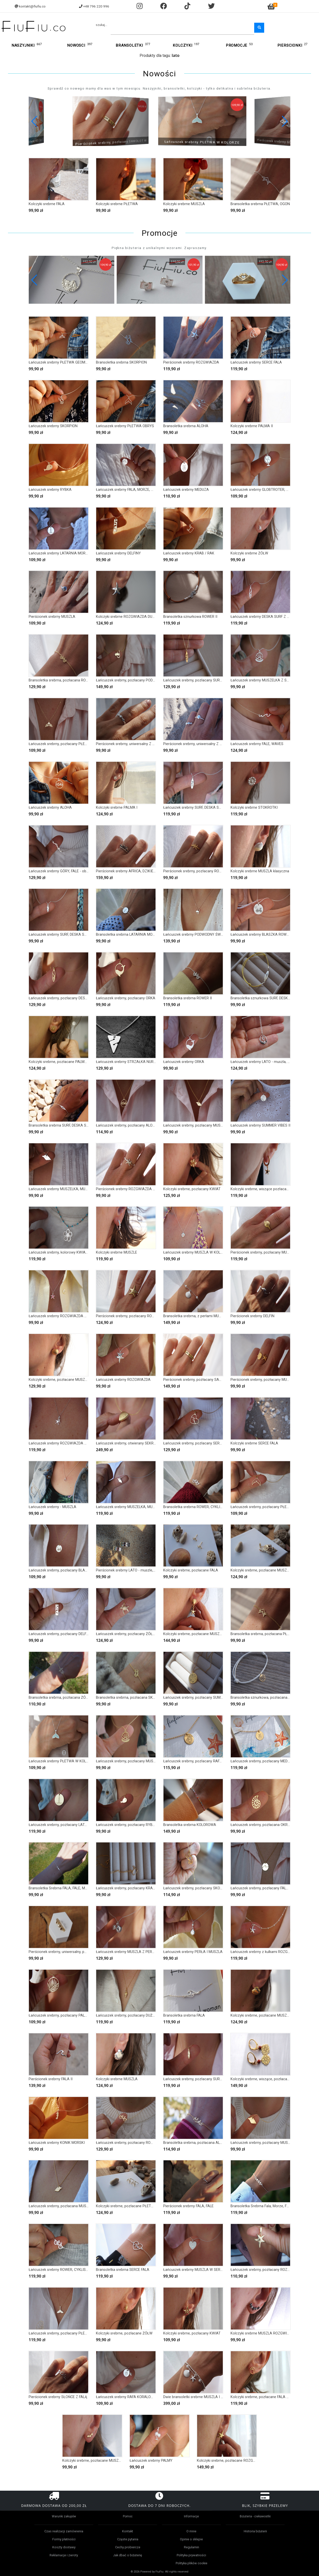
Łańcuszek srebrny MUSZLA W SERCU (194, 2270)
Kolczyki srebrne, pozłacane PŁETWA (126, 2206)
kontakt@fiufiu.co (32, 6)
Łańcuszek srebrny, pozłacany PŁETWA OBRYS (269, 1507)
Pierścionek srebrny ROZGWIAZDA (191, 362)
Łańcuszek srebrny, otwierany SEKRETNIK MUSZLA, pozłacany (146, 1443)
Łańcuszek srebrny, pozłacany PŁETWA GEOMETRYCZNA (75, 744)
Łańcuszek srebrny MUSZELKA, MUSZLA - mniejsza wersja (143, 1507)
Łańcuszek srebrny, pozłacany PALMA (59, 2015)
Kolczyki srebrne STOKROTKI (254, 807)
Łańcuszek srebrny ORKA (183, 1062)
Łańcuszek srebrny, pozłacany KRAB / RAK (130, 1888)
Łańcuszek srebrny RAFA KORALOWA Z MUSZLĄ (135, 2397)
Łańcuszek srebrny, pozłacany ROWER (127, 2143)
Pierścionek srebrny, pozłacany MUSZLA (263, 1252)
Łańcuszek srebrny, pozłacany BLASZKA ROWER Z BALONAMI (79, 1570)
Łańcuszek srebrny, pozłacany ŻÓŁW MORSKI (133, 1634)
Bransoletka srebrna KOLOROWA (189, 1825)
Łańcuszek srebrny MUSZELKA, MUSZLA (61, 1189)
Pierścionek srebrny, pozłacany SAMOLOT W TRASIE (205, 1380)
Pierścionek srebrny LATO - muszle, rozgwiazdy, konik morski (145, 1570)
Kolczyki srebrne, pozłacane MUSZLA (261, 1570)
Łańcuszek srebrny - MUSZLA (52, 1507)
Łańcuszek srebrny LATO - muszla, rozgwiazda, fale (272, 1062)
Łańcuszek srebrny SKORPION (53, 426)
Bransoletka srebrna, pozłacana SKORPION (131, 1697)
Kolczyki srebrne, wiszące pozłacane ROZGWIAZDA (273, 1189)
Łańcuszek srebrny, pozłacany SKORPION (197, 1888)
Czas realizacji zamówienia (63, 2531)
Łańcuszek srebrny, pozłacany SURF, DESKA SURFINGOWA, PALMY (217, 680)
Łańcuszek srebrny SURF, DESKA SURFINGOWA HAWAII (73, 934)
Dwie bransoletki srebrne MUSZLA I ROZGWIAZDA (203, 2397)
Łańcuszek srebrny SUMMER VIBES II (260, 1125)
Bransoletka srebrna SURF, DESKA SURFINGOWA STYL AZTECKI (80, 1125)
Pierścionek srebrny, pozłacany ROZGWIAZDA (133, 1316)
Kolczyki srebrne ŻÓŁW (249, 553)
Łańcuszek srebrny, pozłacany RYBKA (126, 1825)
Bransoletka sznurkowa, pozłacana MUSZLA (266, 1697)
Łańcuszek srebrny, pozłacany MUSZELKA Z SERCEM (139, 1761)
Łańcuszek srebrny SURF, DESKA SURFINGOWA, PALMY (207, 807)
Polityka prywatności (191, 2555)
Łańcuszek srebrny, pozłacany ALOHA (127, 1125)
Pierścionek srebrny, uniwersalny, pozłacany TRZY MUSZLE (76, 1952)
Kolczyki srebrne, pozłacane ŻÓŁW (124, 2333)
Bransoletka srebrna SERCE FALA (122, 2270)
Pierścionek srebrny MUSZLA (52, 617)
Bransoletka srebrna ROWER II (187, 998)
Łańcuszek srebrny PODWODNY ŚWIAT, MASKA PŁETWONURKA (215, 934)
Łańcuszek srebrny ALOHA (50, 807)
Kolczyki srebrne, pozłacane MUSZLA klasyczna (67, 1380)
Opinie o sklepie (191, 2539)
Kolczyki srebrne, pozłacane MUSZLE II (93, 2460)
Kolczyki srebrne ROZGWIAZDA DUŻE (126, 617)
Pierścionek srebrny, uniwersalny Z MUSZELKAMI (135, 744)
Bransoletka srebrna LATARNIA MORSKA (129, 934)
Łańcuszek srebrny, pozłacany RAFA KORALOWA (202, 1761)
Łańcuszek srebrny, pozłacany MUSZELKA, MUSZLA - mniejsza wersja (219, 1125)
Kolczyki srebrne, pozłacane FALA (190, 1570)
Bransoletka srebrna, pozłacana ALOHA (195, 2143)
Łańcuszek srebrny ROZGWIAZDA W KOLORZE (66, 1316)
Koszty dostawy (64, 2547)
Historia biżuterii (255, 2531)
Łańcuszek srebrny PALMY (151, 2460)
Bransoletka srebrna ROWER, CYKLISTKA (196, 1507)
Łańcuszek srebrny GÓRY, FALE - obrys (60, 871)
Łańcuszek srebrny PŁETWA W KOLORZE (62, 1761)
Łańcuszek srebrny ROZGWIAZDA (123, 1380)
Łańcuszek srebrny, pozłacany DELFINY (60, 1634)
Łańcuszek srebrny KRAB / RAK (188, 553)
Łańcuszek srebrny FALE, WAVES (257, 744)
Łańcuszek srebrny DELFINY (118, 553)
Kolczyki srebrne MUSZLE (116, 1252)
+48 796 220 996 (96, 6)
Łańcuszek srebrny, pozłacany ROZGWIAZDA (267, 2270)
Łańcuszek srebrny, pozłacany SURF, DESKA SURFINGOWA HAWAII (217, 2079)
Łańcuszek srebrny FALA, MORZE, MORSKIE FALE (135, 490)
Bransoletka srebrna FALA (184, 2015)
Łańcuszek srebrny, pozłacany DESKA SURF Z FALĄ (70, 998)
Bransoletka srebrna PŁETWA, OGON (260, 204)
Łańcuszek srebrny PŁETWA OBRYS (125, 426)
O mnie (191, 2531)
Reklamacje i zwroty (64, 2555)
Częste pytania (127, 2539)
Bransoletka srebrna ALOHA (185, 426)
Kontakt (127, 2531)
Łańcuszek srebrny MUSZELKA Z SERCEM (264, 680)
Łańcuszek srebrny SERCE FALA (256, 362)
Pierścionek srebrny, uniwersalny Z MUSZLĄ (198, 744)
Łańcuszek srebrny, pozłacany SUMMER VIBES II (202, 1697)
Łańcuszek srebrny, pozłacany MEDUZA (263, 1761)
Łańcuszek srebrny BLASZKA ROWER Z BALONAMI (272, 934)
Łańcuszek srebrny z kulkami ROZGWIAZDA (266, 1952)
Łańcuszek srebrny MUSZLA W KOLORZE (196, 1252)
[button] (284, 121)
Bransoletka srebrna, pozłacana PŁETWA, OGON (270, 1634)
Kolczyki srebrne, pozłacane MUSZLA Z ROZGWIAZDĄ (207, 1634)
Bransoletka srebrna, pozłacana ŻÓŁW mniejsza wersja (73, 1697)
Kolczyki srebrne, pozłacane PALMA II (59, 1062)
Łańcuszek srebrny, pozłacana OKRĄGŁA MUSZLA (271, 1825)
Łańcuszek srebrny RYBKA (50, 490)
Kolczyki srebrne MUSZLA (184, 204)
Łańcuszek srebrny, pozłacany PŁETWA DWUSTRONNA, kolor (78, 2333)
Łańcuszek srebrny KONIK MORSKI (57, 2143)
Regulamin (191, 2547)
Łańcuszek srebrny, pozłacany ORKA (125, 998)
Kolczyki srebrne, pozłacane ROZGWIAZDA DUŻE (236, 2460)
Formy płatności (64, 2539)
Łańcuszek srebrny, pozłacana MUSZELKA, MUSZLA (71, 2206)
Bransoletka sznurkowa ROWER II (190, 617)
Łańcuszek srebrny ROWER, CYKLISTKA (61, 2270)
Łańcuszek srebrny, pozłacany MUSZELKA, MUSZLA (272, 2143)
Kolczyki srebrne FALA (47, 204)
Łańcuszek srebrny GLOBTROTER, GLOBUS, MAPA (271, 490)
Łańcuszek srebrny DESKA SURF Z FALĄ (263, 617)
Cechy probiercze (127, 2547)
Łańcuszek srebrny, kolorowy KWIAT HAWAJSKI (68, 1252)
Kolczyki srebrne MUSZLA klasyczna (260, 871)
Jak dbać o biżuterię (127, 2555)
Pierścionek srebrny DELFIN (252, 1316)
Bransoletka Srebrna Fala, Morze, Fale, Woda (267, 2206)
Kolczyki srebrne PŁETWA (117, 204)
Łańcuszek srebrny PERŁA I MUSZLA (193, 1952)
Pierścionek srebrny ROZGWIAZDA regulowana (134, 1189)
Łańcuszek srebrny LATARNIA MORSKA (60, 553)
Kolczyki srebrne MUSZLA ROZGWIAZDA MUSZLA (271, 2333)
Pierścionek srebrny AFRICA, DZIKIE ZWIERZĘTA (135, 871)
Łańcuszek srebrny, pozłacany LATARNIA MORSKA (70, 1825)
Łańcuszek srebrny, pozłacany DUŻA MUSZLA (133, 2015)
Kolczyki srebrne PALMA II (252, 426)
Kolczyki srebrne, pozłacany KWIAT (192, 1189)
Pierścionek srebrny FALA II (51, 2079)
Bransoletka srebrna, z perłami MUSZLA (195, 1316)
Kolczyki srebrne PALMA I (116, 807)
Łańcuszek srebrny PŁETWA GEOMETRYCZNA (66, 362)
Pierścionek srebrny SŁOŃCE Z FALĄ (58, 2397)
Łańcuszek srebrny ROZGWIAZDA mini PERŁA (66, 1443)
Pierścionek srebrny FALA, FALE (188, 2206)
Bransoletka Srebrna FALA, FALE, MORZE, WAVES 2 (70, 1888)
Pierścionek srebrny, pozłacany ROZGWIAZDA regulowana (210, 871)
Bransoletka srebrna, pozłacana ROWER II (62, 680)
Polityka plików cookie (191, 2563)
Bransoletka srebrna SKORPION (121, 362)
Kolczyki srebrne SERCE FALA (254, 1443)
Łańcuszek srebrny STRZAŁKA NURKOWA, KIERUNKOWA (142, 1062)
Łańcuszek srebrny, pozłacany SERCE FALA (198, 1443)
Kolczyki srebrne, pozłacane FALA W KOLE (265, 2397)
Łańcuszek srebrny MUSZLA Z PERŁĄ (126, 1952)
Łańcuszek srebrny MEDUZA (186, 490)
